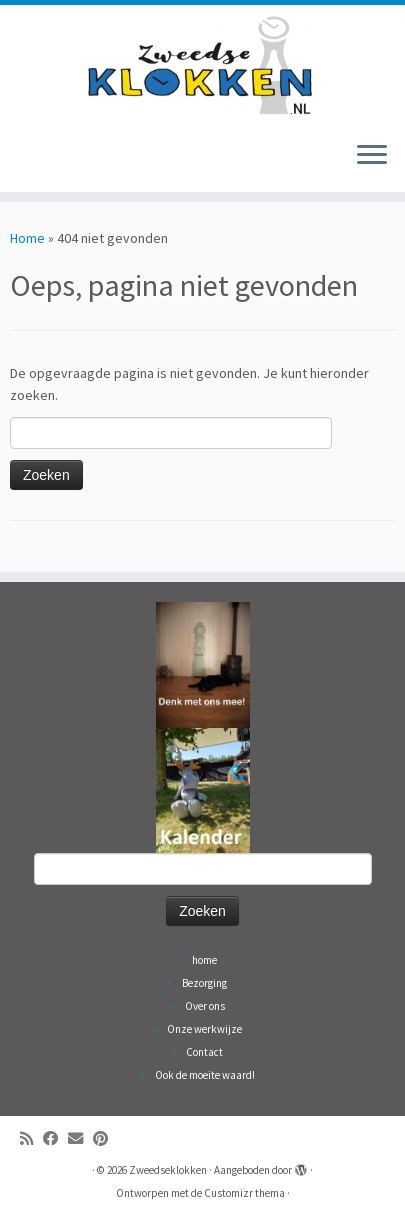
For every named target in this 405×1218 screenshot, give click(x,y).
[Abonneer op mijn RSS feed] (31, 1138)
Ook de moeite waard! (205, 1075)
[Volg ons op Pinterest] (105, 1138)
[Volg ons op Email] (80, 1138)
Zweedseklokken (168, 1170)
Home (27, 238)
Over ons (205, 1006)
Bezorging (204, 983)
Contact (204, 1052)
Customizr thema (244, 1193)
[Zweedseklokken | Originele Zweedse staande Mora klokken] (202, 65)
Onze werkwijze (204, 1029)
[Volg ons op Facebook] (55, 1138)
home (204, 960)
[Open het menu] (372, 156)
